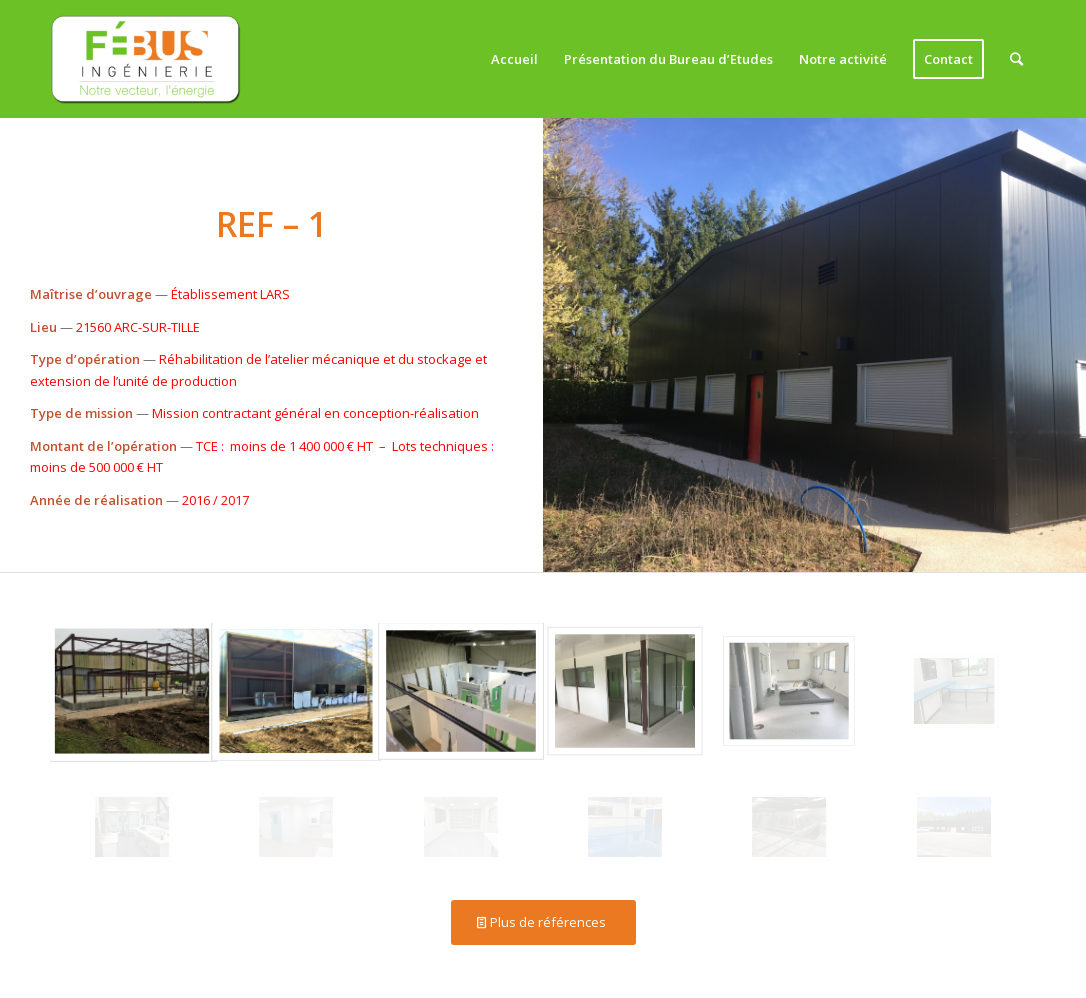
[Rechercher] (1016, 59)
